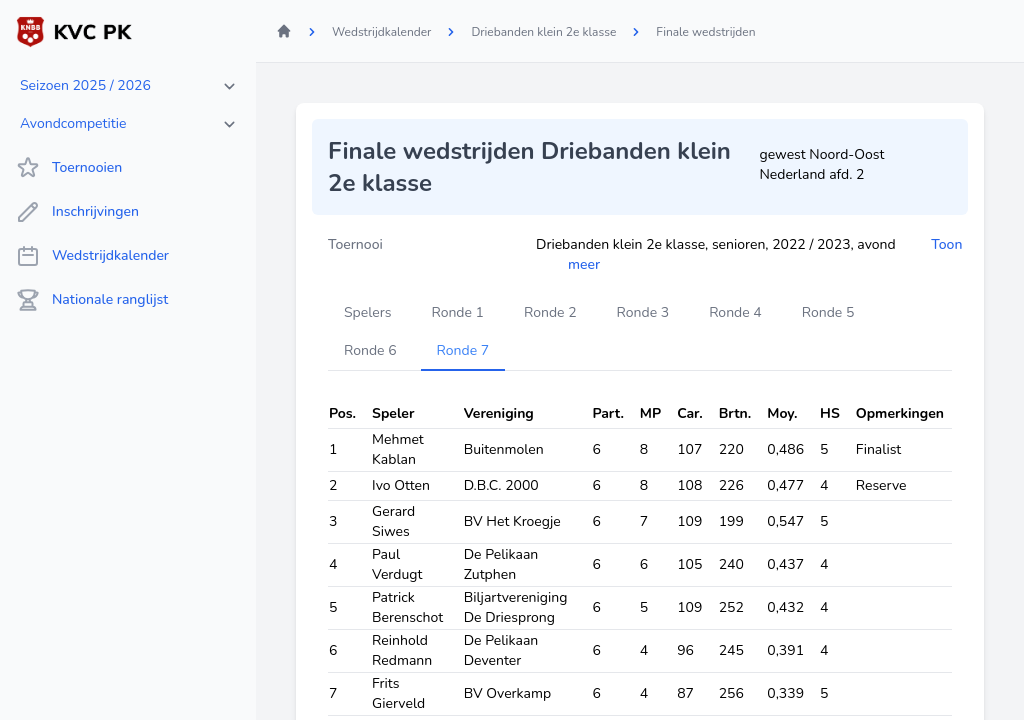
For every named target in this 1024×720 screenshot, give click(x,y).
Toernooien (69, 168)
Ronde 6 (370, 350)
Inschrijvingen (77, 212)
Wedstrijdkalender (92, 256)
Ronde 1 (457, 312)
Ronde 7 (463, 350)
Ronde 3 (643, 312)
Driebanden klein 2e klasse (543, 32)
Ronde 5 (828, 312)
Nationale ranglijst (92, 300)
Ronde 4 (735, 312)
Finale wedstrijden (705, 32)
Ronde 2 (550, 312)
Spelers (367, 312)
